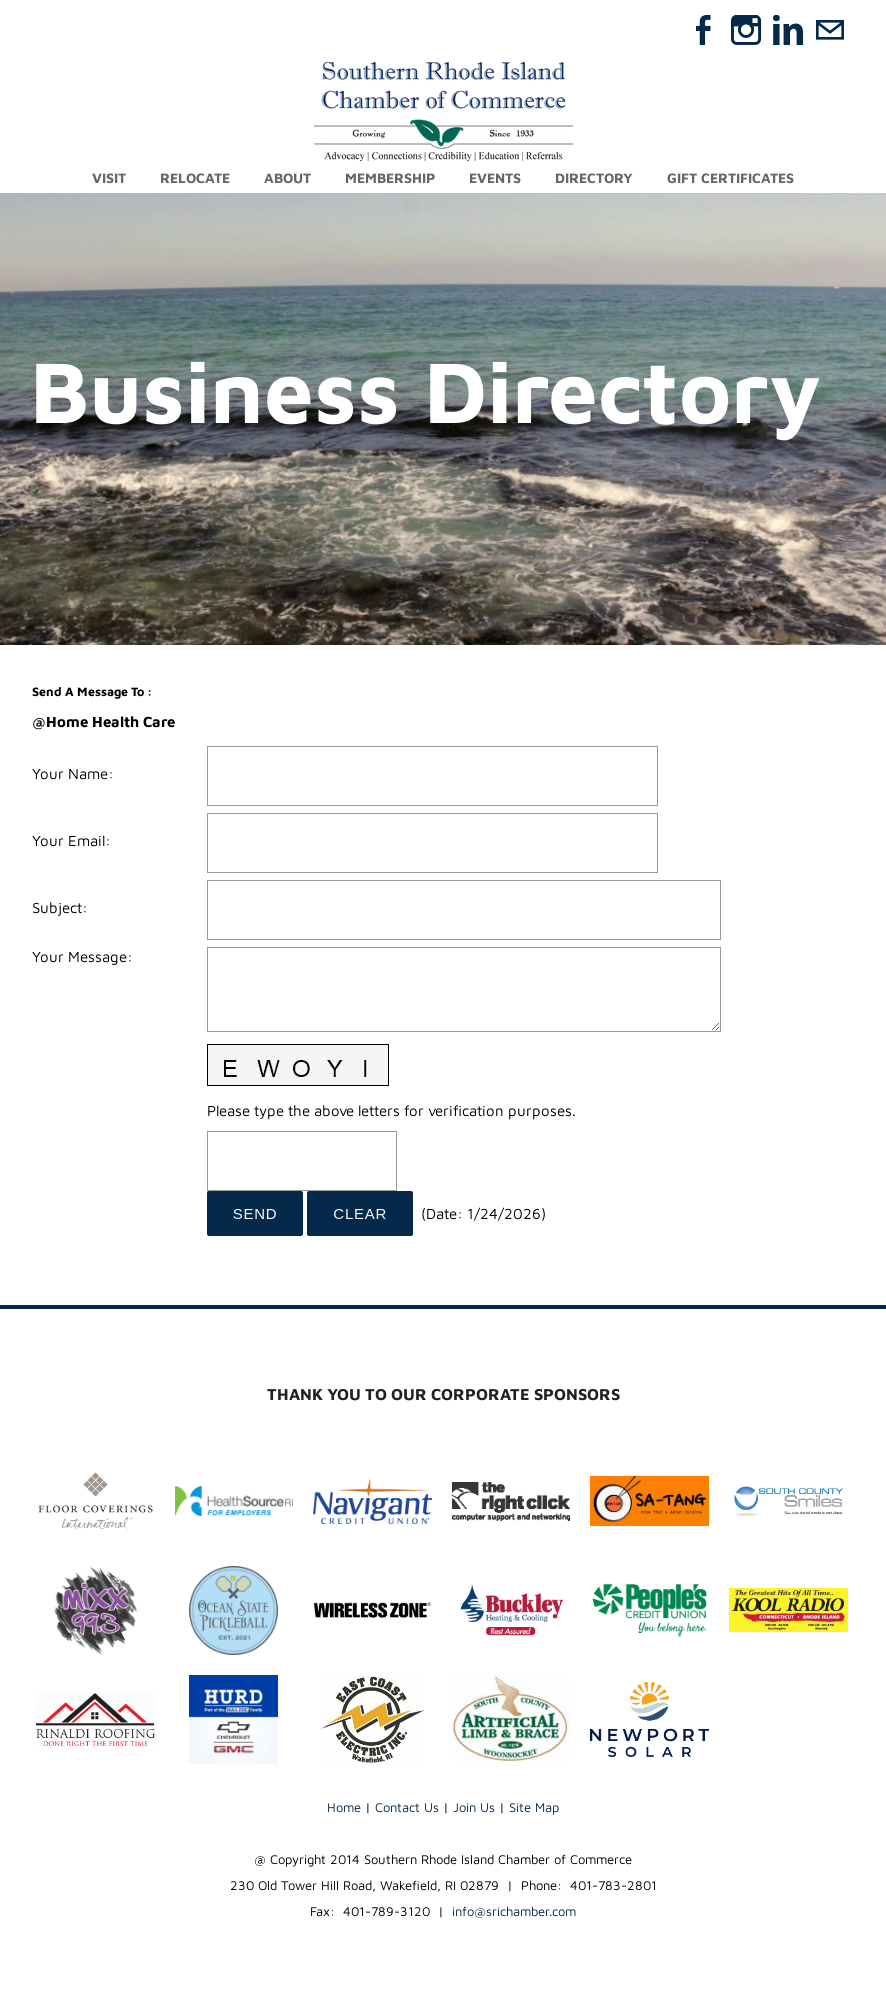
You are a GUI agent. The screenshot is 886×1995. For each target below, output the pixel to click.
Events (495, 177)
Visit (109, 177)
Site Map (534, 1807)
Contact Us (407, 1807)
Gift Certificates (730, 177)
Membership (390, 177)
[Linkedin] (788, 30)
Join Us (474, 1807)
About (287, 177)
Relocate (195, 177)
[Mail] (830, 30)
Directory (594, 177)
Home (344, 1807)
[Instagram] (746, 30)
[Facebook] (704, 30)
